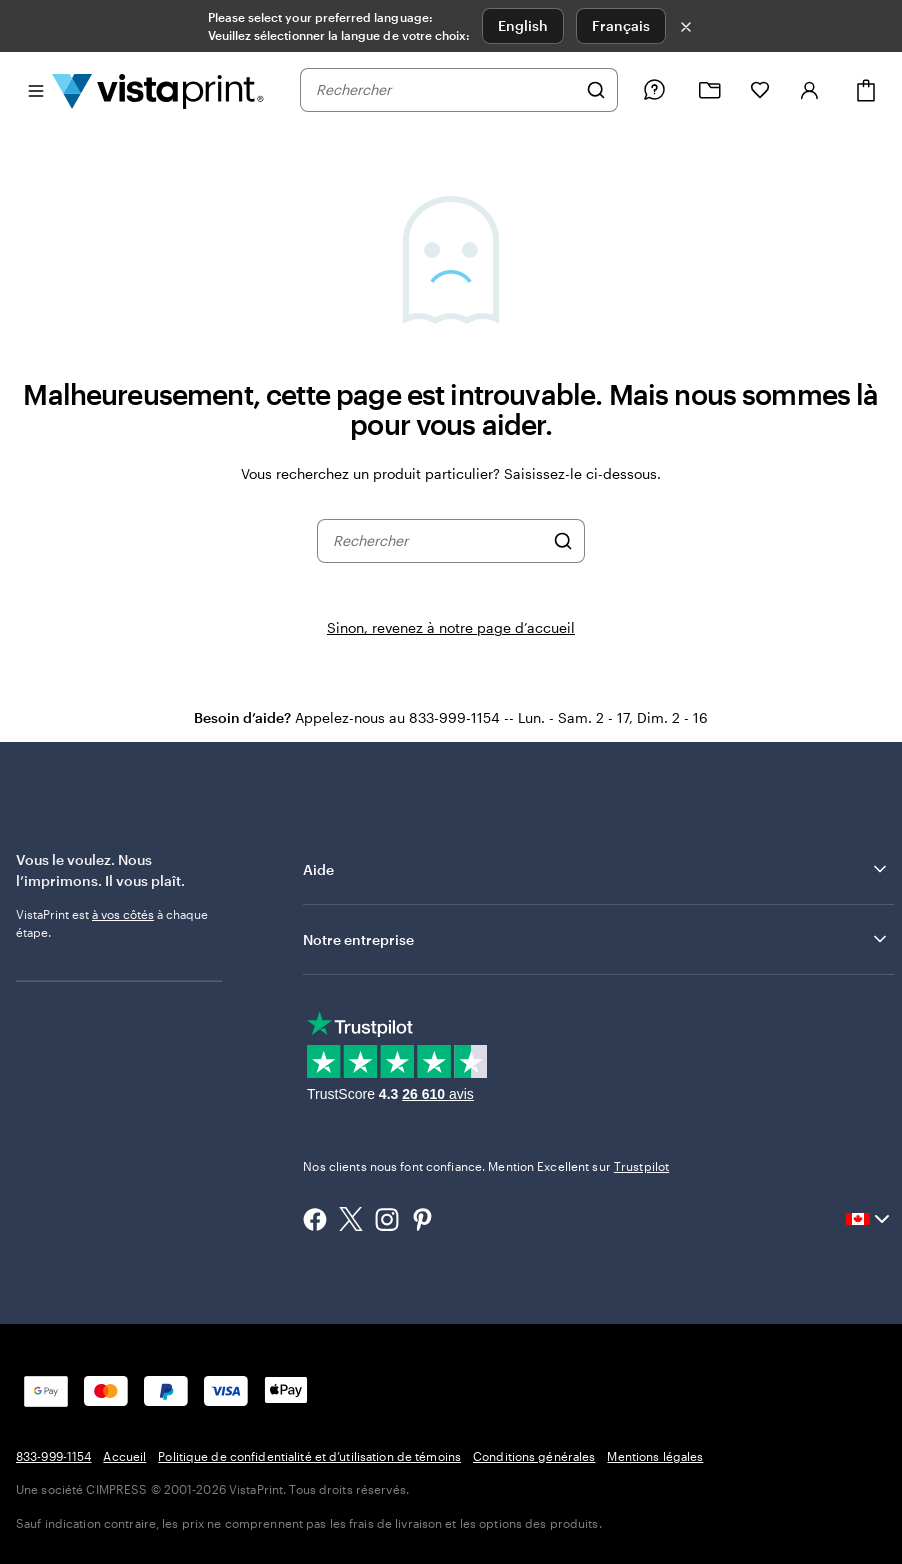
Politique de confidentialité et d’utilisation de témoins (309, 1456)
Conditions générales (534, 1456)
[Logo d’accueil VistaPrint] (158, 90)
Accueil (124, 1456)
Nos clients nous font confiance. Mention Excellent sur (486, 1166)
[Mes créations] (710, 90)
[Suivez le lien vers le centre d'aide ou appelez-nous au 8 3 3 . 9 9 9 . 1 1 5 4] (654, 90)
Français (621, 25)
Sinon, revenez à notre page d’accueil (451, 627)
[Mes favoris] (760, 90)
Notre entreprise (596, 939)
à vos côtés (123, 914)
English (523, 25)
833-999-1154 (53, 1456)
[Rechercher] (596, 90)
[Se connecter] (810, 90)
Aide (596, 869)
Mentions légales (655, 1456)
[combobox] (446, 90)
